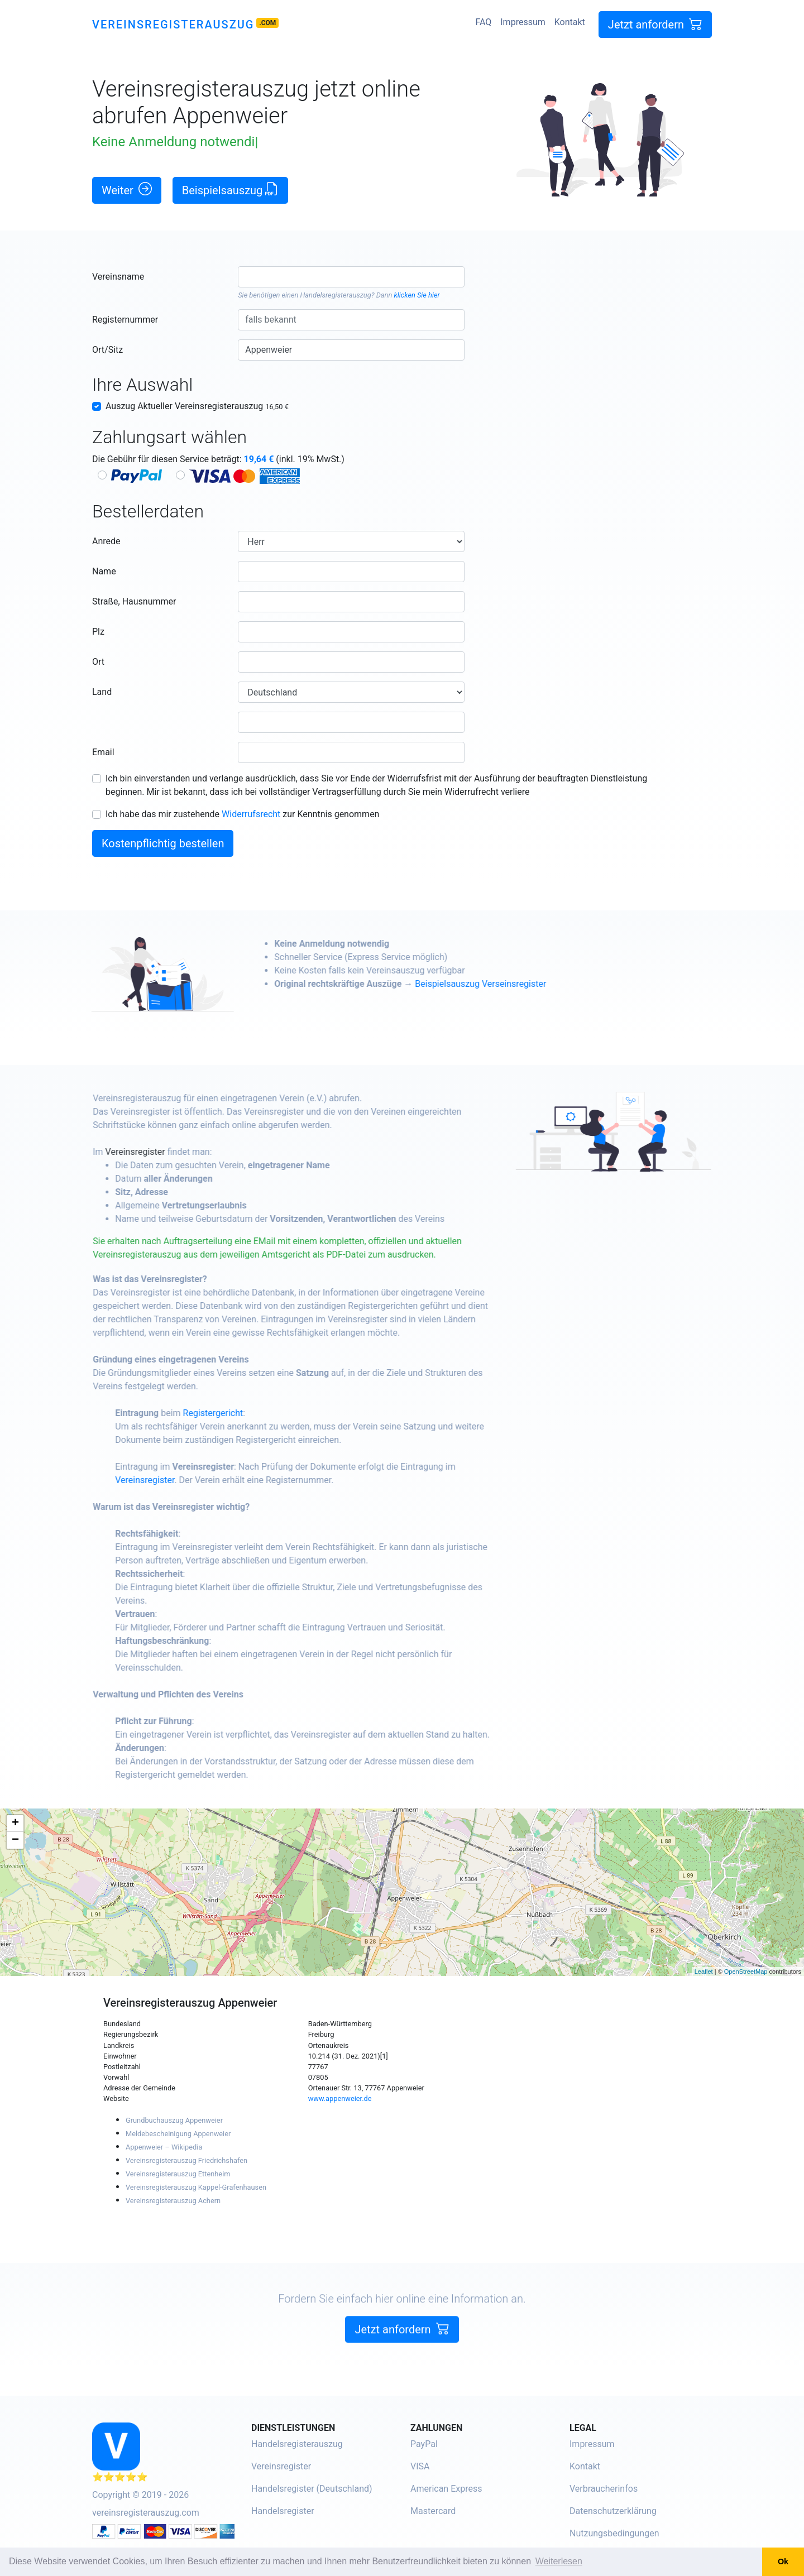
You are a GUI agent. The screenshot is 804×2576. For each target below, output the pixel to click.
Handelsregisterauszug (335, 295)
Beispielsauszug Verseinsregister (528, 983)
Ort (98, 661)
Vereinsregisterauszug (173, 24)
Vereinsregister (183, 1152)
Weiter (127, 189)
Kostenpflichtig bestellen (163, 843)
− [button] (15, 1840)
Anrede (106, 541)
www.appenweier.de (340, 2098)
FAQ (483, 22)
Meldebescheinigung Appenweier (178, 2133)
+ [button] (15, 1823)
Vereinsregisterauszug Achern (173, 2200)
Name (104, 571)
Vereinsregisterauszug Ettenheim (178, 2174)
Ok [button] (783, 2561)
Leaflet (704, 1971)
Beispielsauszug (230, 189)
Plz (98, 631)
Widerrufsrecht (251, 814)
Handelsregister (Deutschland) (311, 2488)
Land (102, 692)
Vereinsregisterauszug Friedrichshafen (186, 2160)
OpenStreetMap (746, 1971)
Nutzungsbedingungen (614, 2533)
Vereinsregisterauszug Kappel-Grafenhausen (196, 2187)
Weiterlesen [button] (558, 2561)
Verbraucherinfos (604, 2488)
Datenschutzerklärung (613, 2511)
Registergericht (261, 1413)
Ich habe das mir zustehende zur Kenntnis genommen (242, 814)
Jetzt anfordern (655, 24)
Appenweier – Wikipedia (164, 2147)
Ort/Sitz (107, 349)
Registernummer (125, 319)
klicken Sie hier (416, 295)
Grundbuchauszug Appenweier (174, 2120)
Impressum (522, 22)
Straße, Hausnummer (134, 601)
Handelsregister (282, 2511)
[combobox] (351, 276)
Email (103, 752)
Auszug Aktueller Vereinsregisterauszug (197, 406)
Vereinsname (118, 276)
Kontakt (569, 22)
